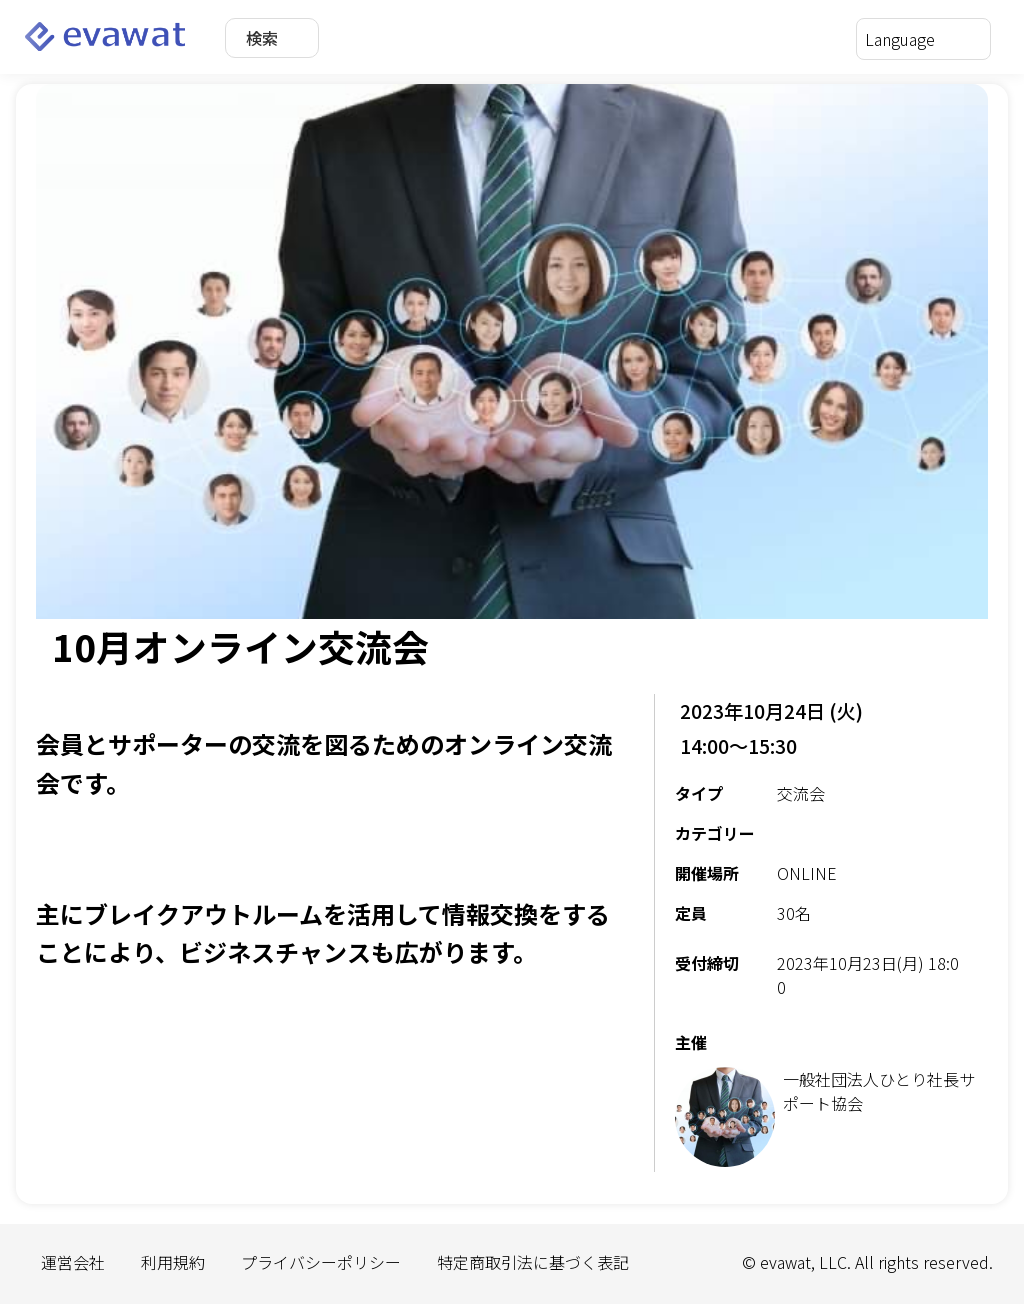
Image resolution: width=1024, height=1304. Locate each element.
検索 (262, 38)
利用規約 (173, 1262)
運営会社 (73, 1262)
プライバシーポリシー (321, 1262)
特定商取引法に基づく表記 (533, 1262)
